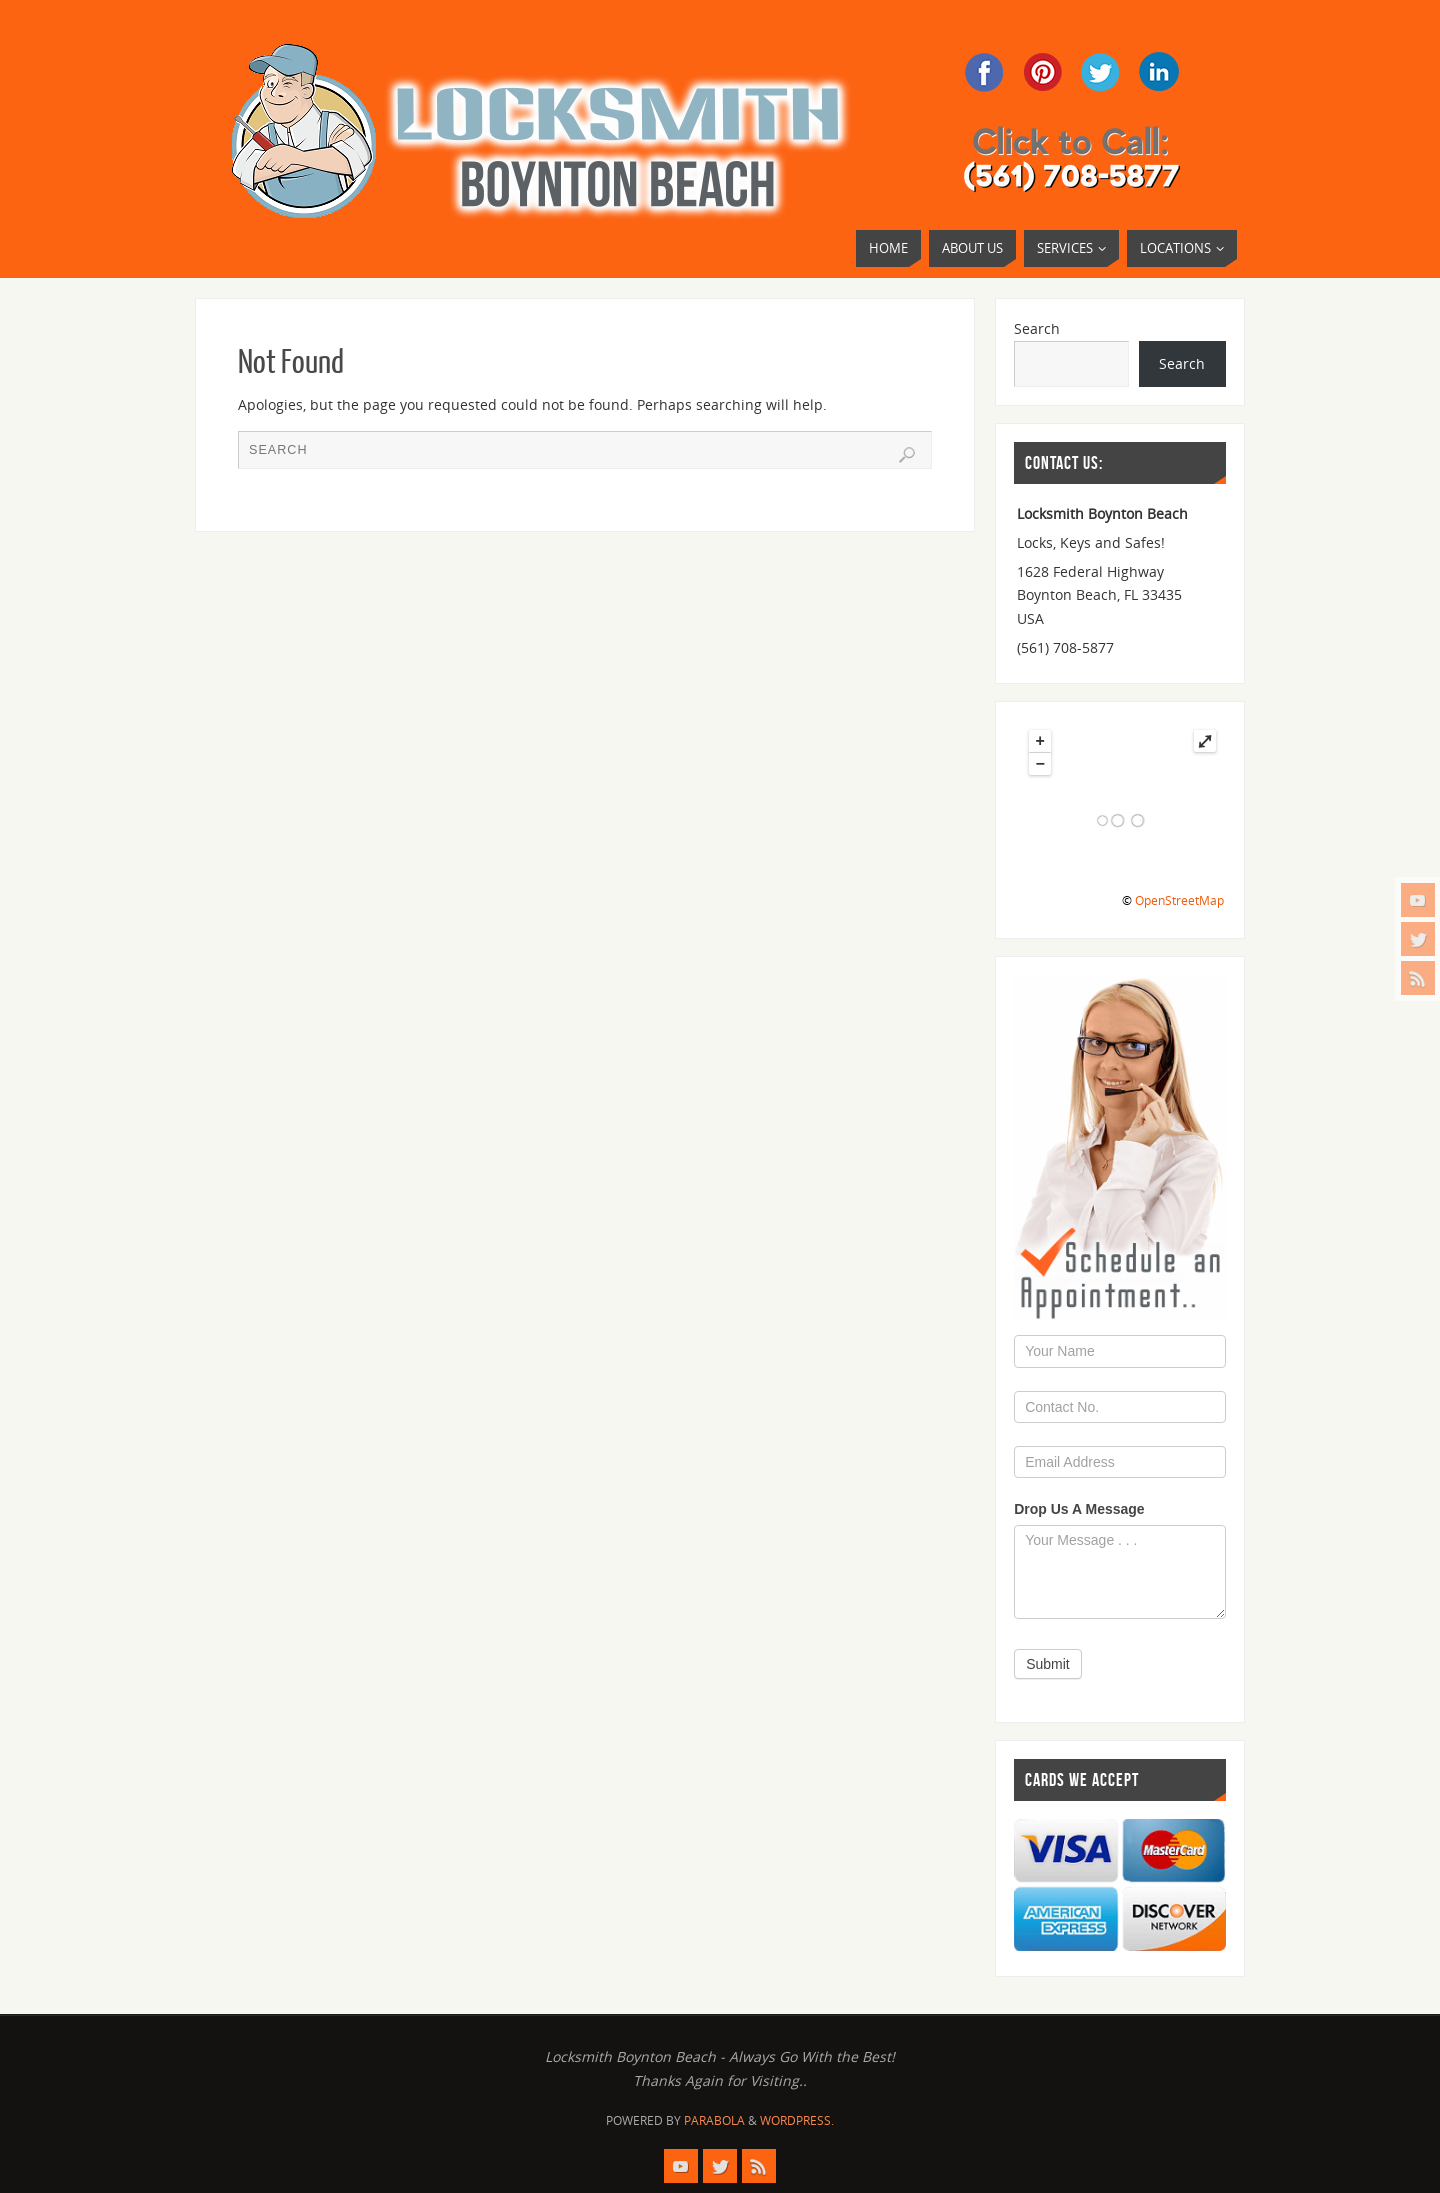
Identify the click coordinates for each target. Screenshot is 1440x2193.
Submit (1048, 1664)
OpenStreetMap (1179, 900)
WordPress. (797, 2120)
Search (1037, 328)
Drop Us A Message (1079, 1509)
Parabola (714, 2120)
